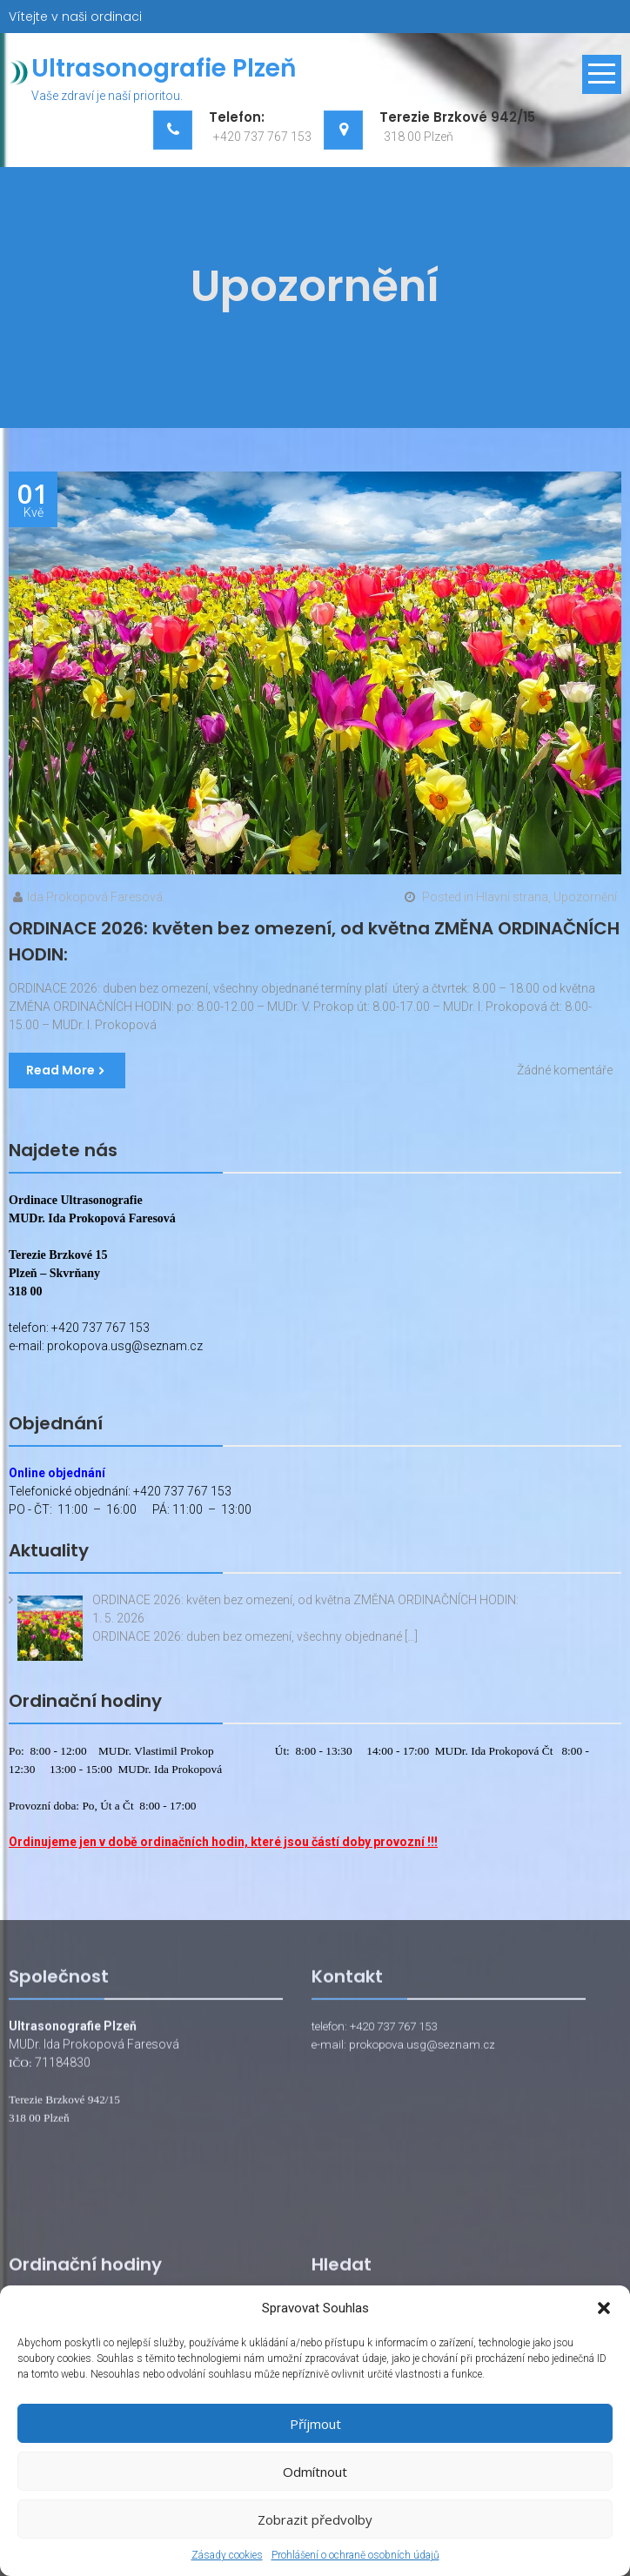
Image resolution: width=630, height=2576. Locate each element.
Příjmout (315, 2423)
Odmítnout (315, 2471)
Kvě (33, 500)
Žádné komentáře (565, 1070)
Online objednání (57, 1473)
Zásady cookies (227, 2555)
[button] (604, 2308)
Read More (60, 1070)
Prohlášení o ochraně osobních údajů (355, 2555)
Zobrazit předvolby (315, 2519)
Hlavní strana (512, 897)
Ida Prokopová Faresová (95, 897)
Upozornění (585, 897)
